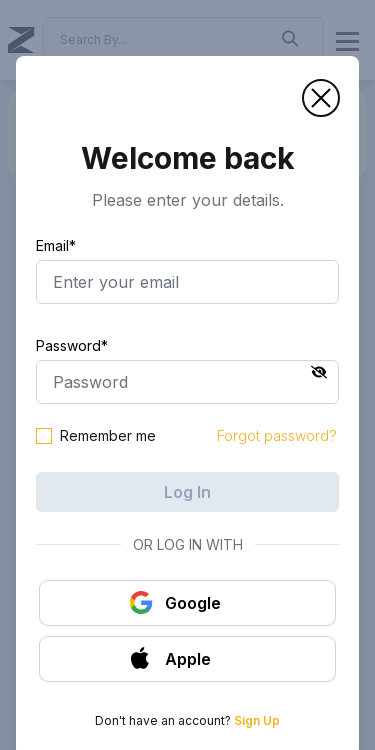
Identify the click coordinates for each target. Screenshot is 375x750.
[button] (321, 98)
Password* (72, 345)
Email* (56, 245)
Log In (187, 492)
